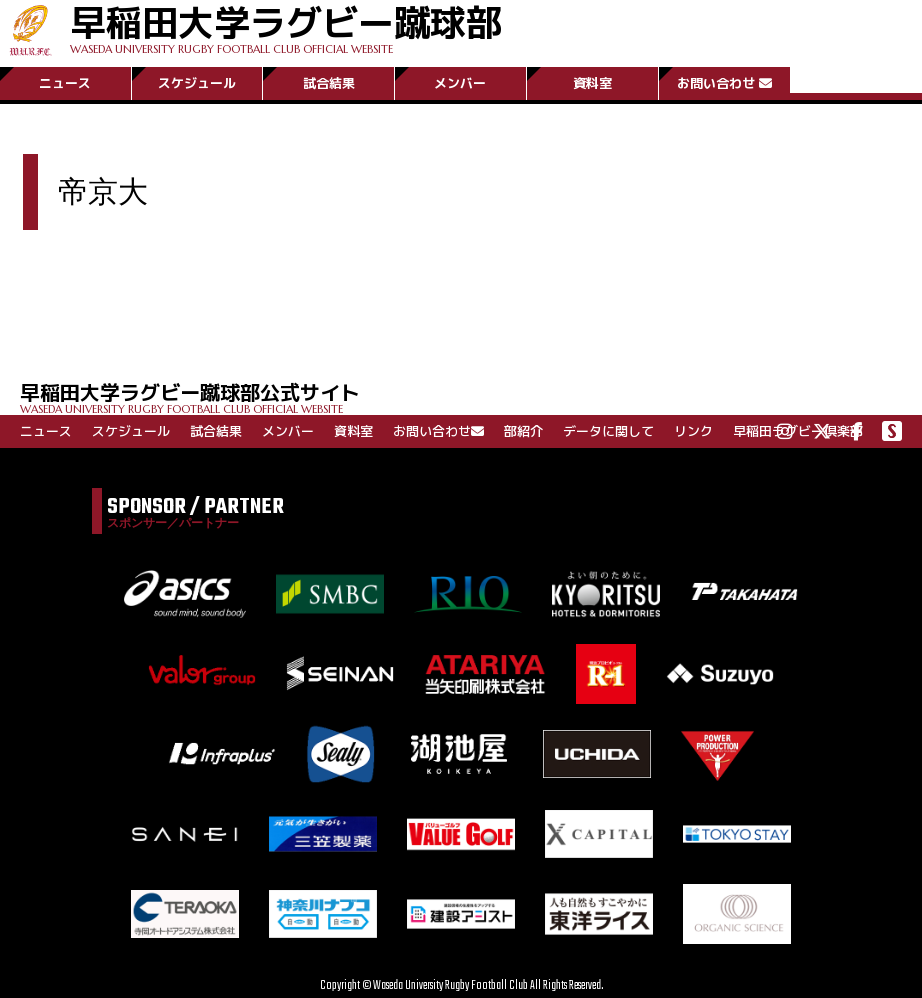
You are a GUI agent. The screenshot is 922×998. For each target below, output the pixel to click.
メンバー (460, 83)
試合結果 (329, 83)
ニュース (65, 83)
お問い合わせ (724, 83)
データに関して (608, 431)
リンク (693, 431)
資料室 (592, 83)
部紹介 (523, 431)
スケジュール (197, 83)
